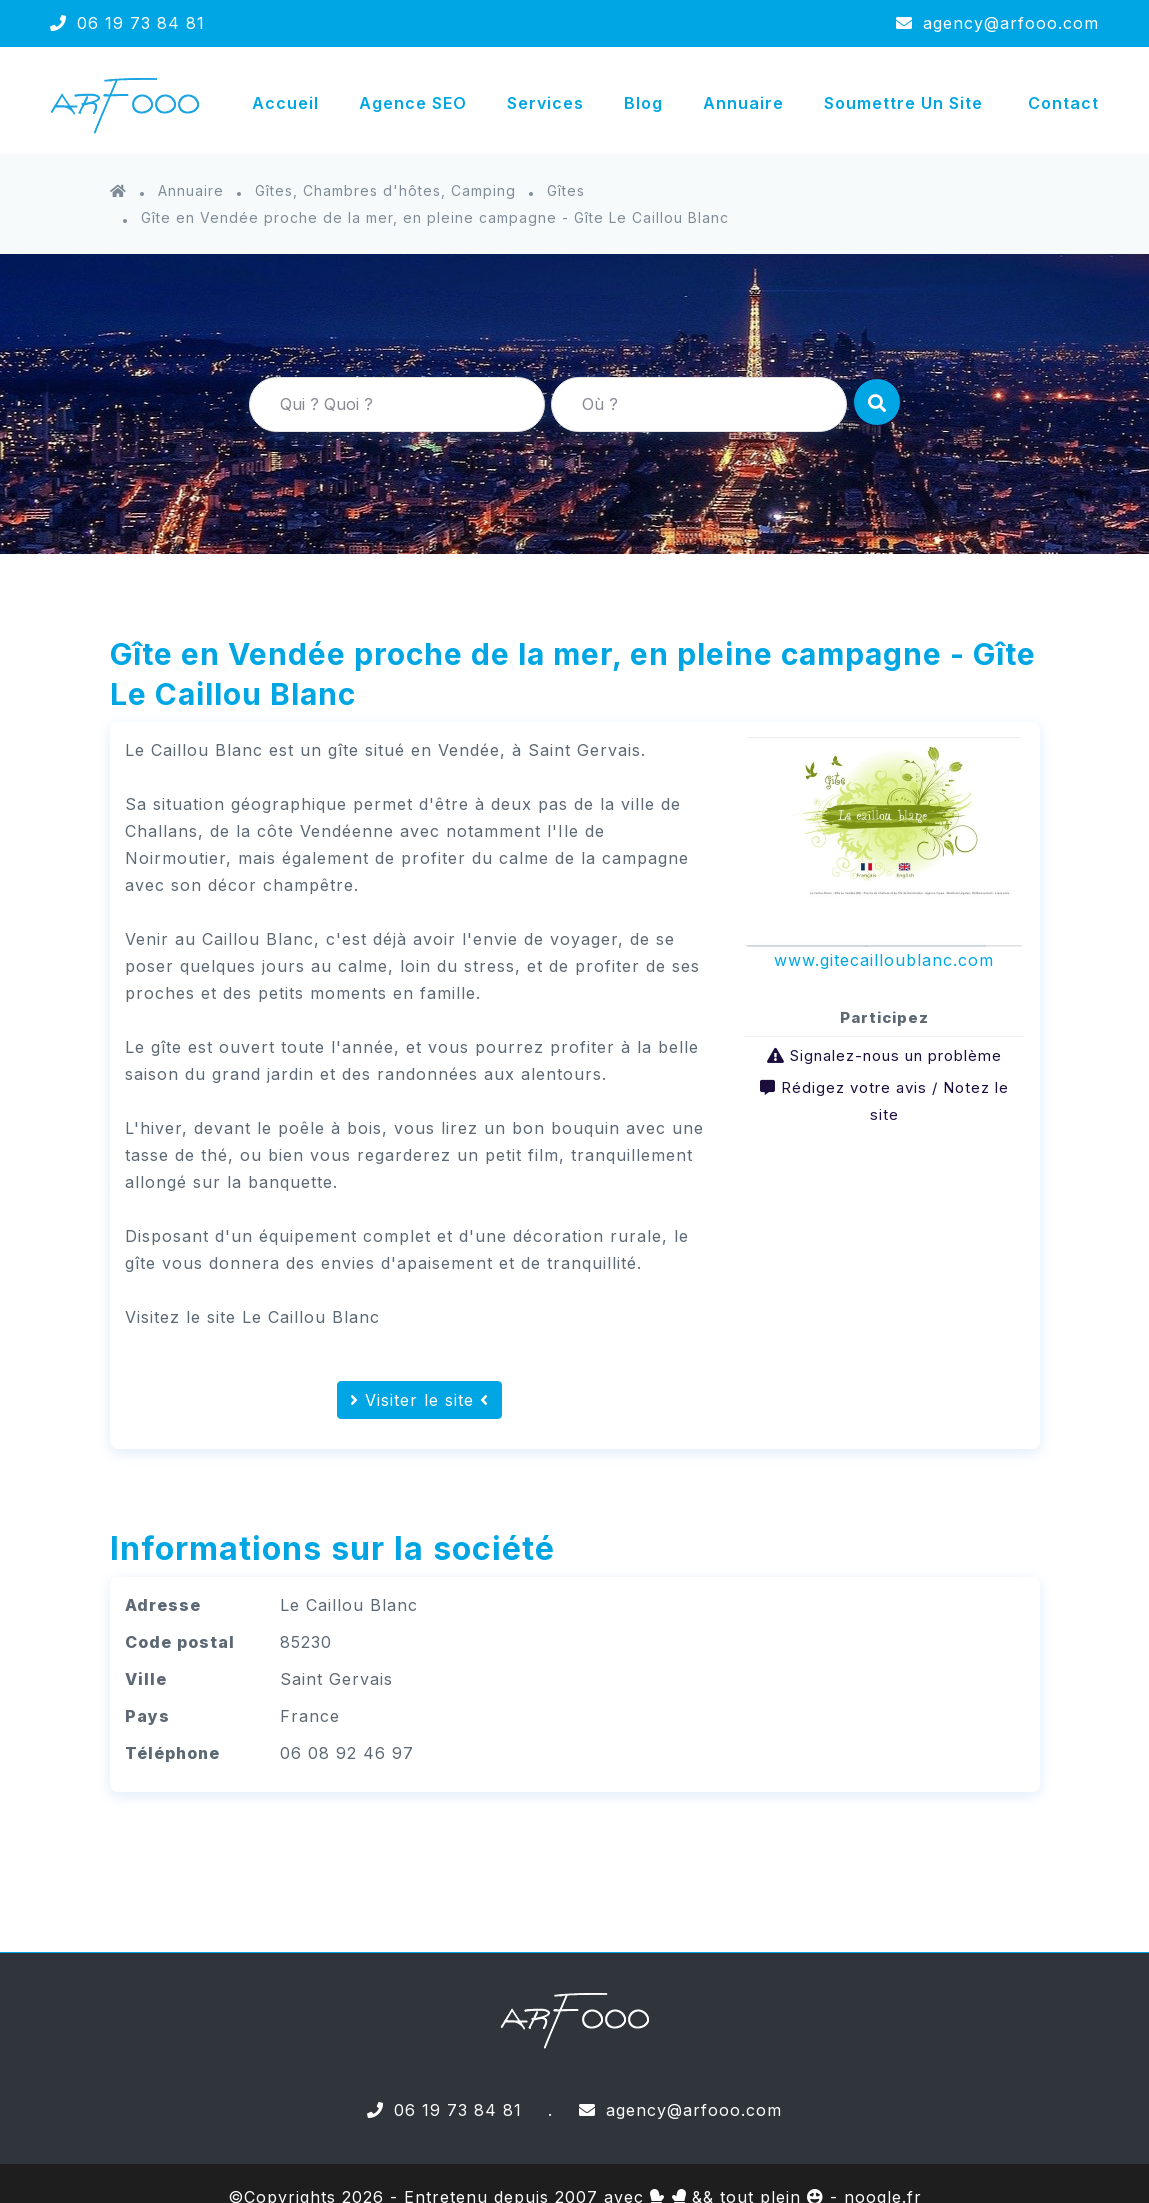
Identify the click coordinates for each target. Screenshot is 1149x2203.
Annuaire (743, 103)
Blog (643, 103)
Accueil (285, 103)
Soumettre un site (903, 103)
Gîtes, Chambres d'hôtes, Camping (385, 190)
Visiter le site (419, 1400)
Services (545, 103)
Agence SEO (413, 103)
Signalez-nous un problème (896, 1055)
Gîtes (566, 190)
